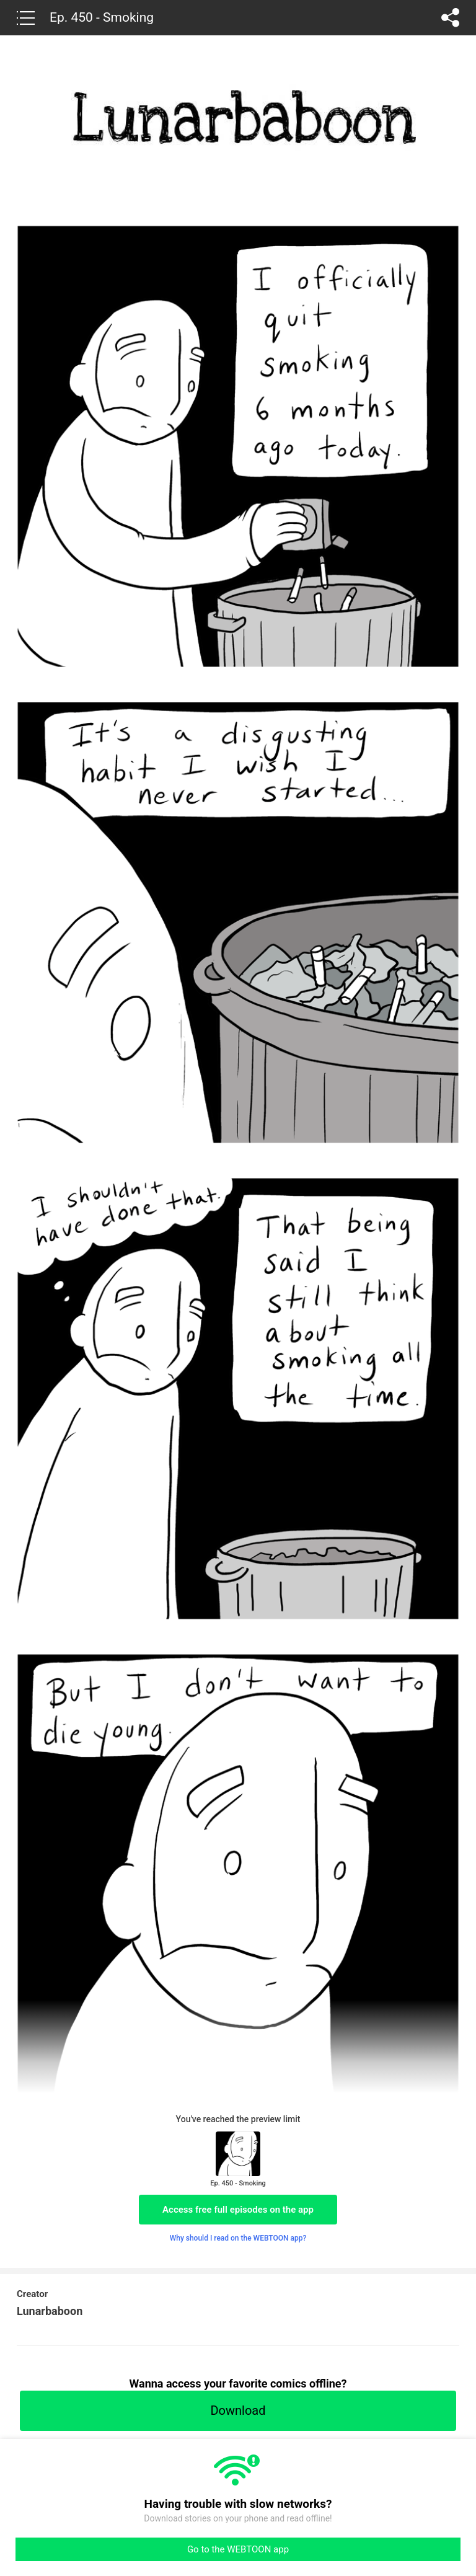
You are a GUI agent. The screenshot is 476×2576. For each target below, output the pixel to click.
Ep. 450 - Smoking (102, 17)
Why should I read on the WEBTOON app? (238, 2238)
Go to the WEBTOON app (238, 2549)
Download (237, 2410)
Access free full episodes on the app (238, 2209)
